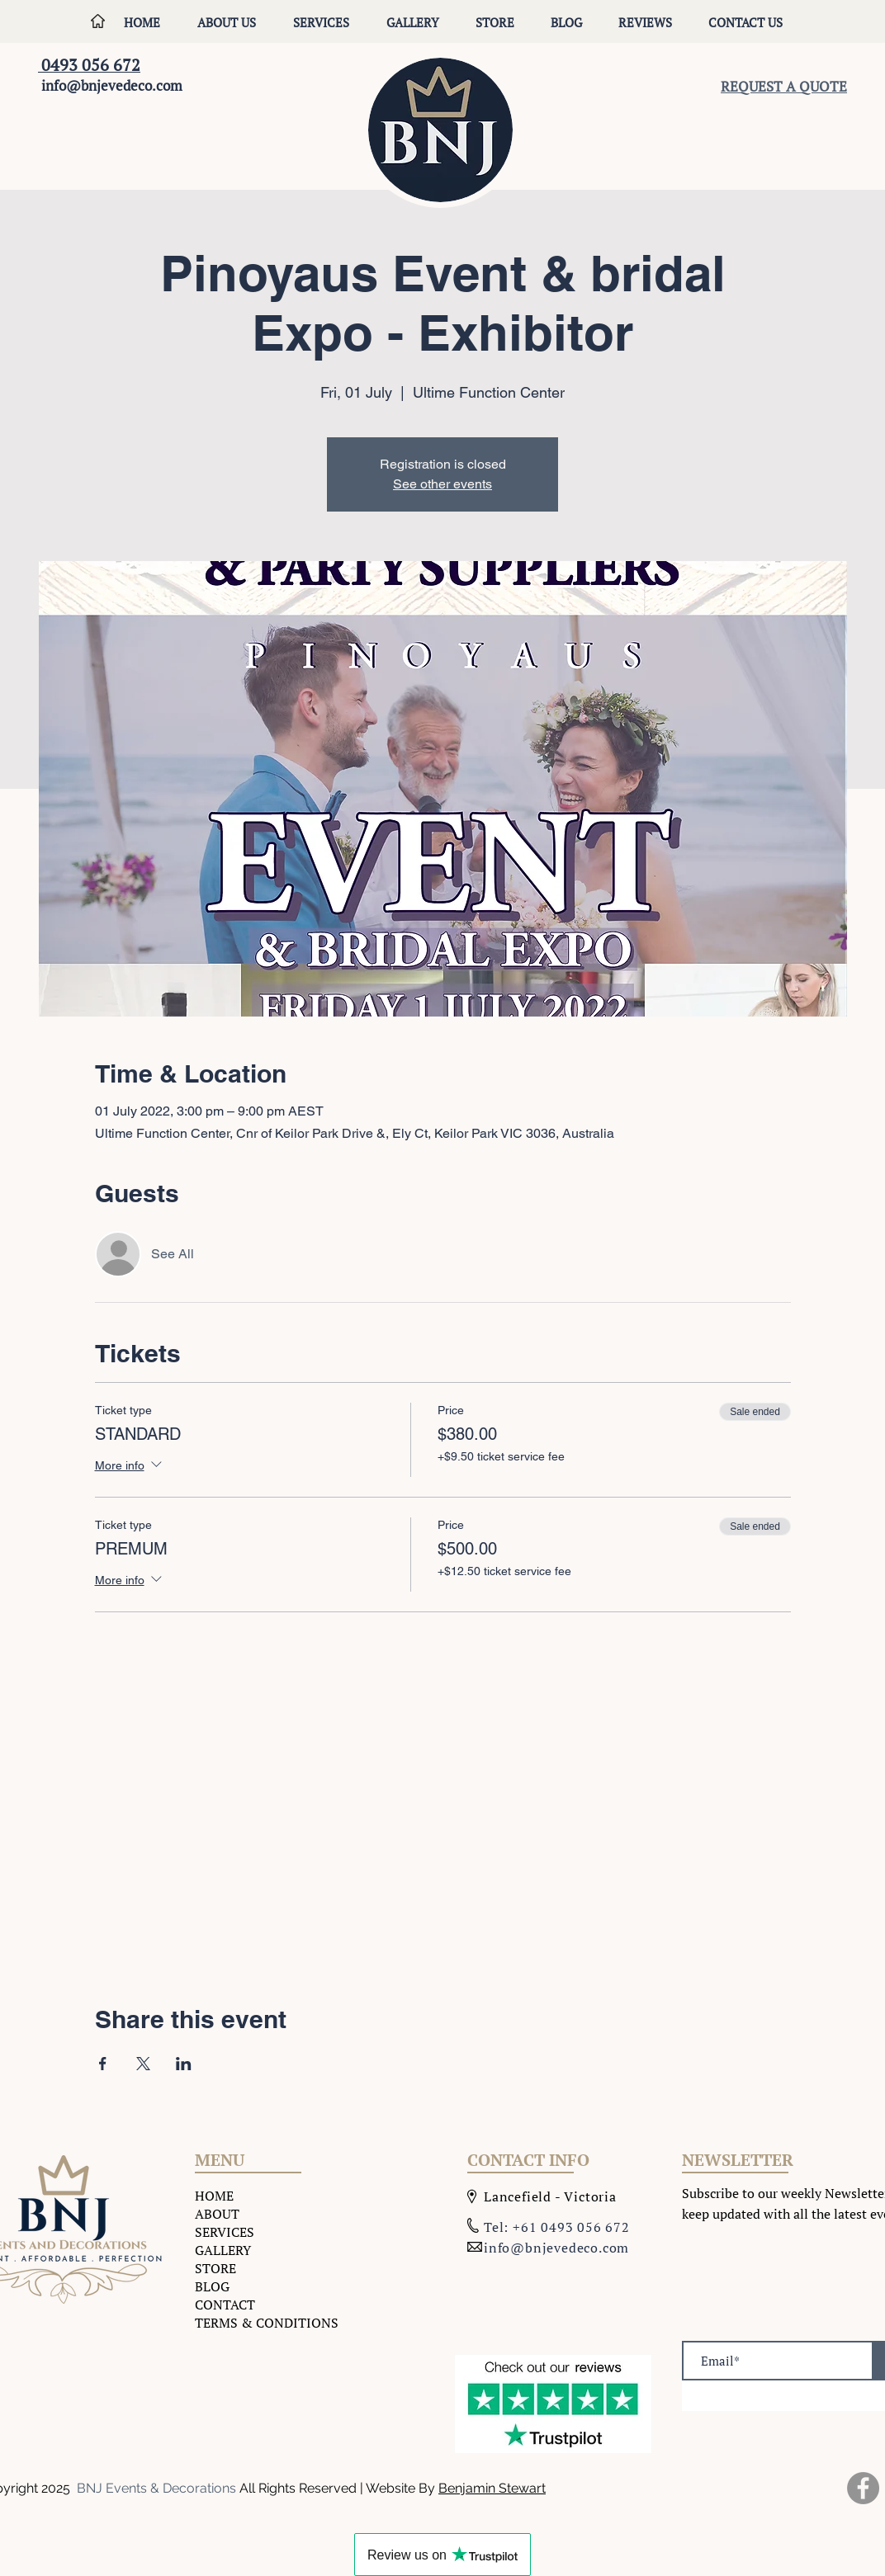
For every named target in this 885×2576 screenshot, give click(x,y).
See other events (442, 484)
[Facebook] (863, 2488)
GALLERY (223, 2250)
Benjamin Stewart (492, 2488)
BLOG (212, 2286)
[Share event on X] (143, 2063)
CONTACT (225, 2304)
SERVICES (224, 2232)
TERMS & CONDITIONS (266, 2323)
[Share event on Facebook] (103, 2063)
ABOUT (217, 2214)
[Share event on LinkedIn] (184, 2063)
